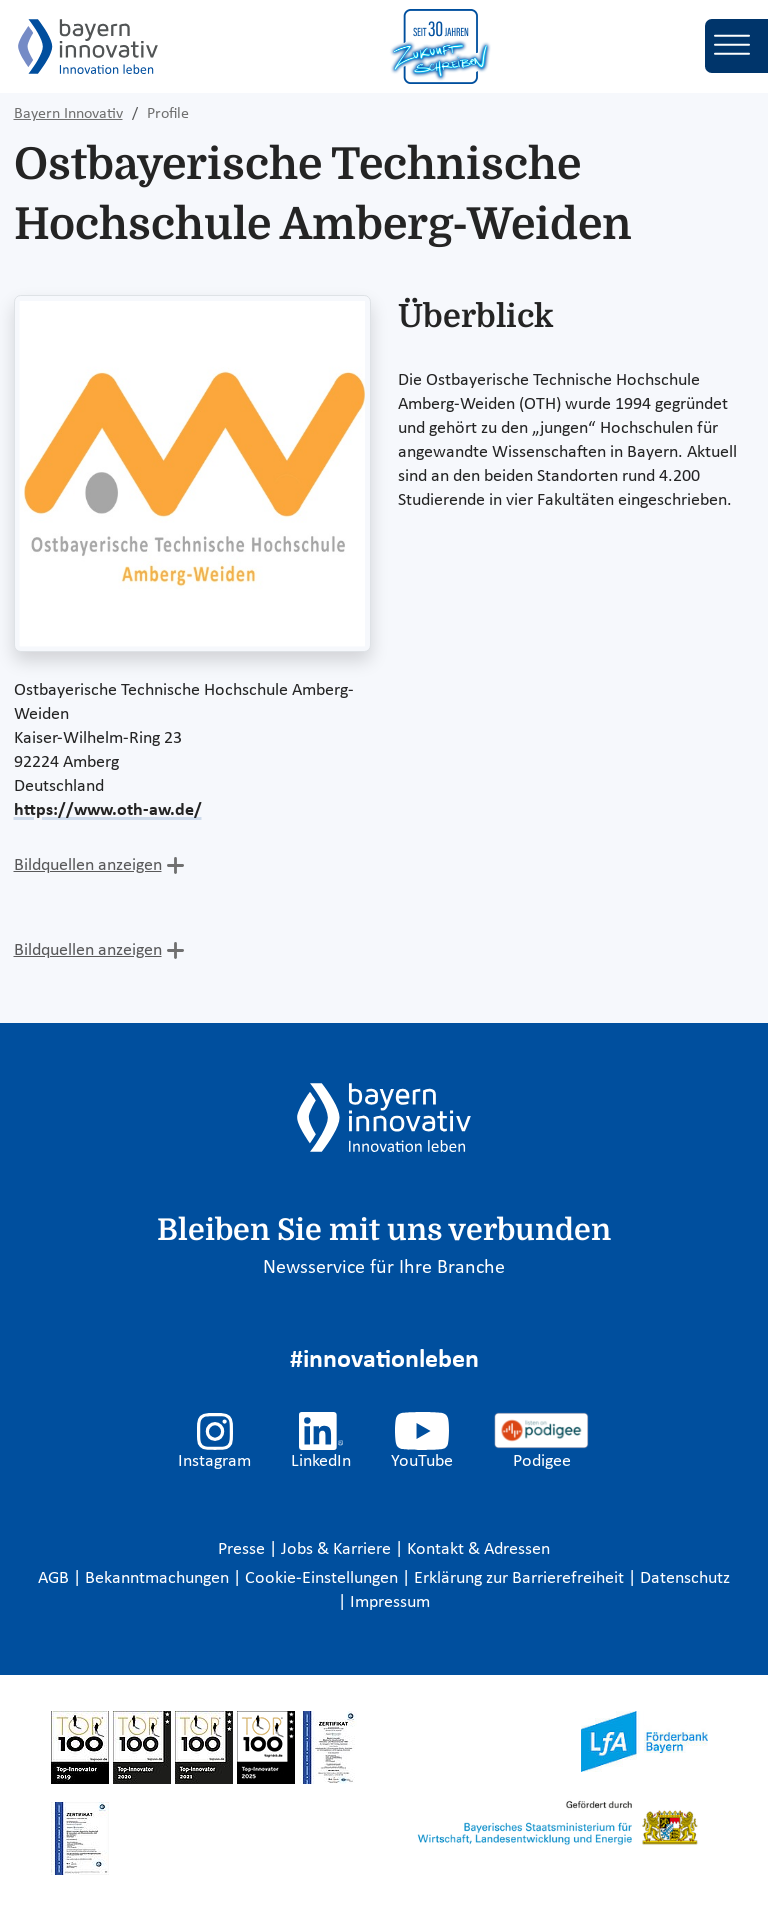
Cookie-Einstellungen (321, 1578)
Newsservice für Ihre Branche (384, 1268)
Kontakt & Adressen (478, 1549)
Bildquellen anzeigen (88, 865)
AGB (55, 1578)
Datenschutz (685, 1578)
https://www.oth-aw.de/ (108, 810)
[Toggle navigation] (736, 46)
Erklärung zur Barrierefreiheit (521, 1578)
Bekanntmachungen (159, 1578)
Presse (243, 1549)
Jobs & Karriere (338, 1549)
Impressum (390, 1602)
